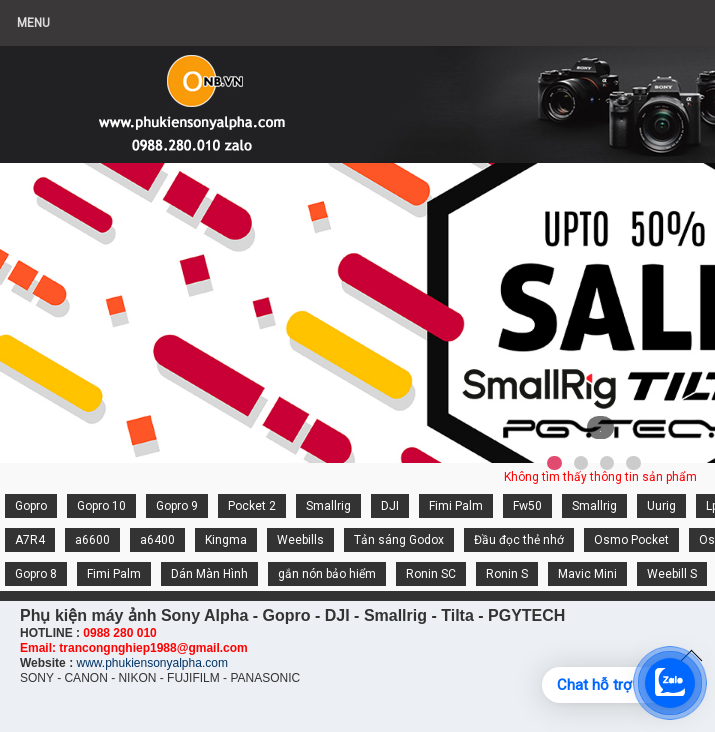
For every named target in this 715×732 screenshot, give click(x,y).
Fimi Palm (456, 506)
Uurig (661, 506)
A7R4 (30, 540)
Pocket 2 (252, 506)
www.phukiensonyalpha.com (151, 663)
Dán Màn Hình (209, 574)
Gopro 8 (36, 574)
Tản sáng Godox (399, 540)
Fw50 (527, 506)
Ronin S (507, 574)
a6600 (92, 540)
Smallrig (328, 506)
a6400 (157, 540)
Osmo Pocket (631, 540)
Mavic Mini (587, 574)
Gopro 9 (177, 506)
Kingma (226, 540)
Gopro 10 (101, 506)
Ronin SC (431, 574)
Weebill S (672, 574)
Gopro (31, 506)
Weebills (300, 540)
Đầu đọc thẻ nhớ (519, 540)
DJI (390, 506)
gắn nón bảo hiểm (327, 574)
